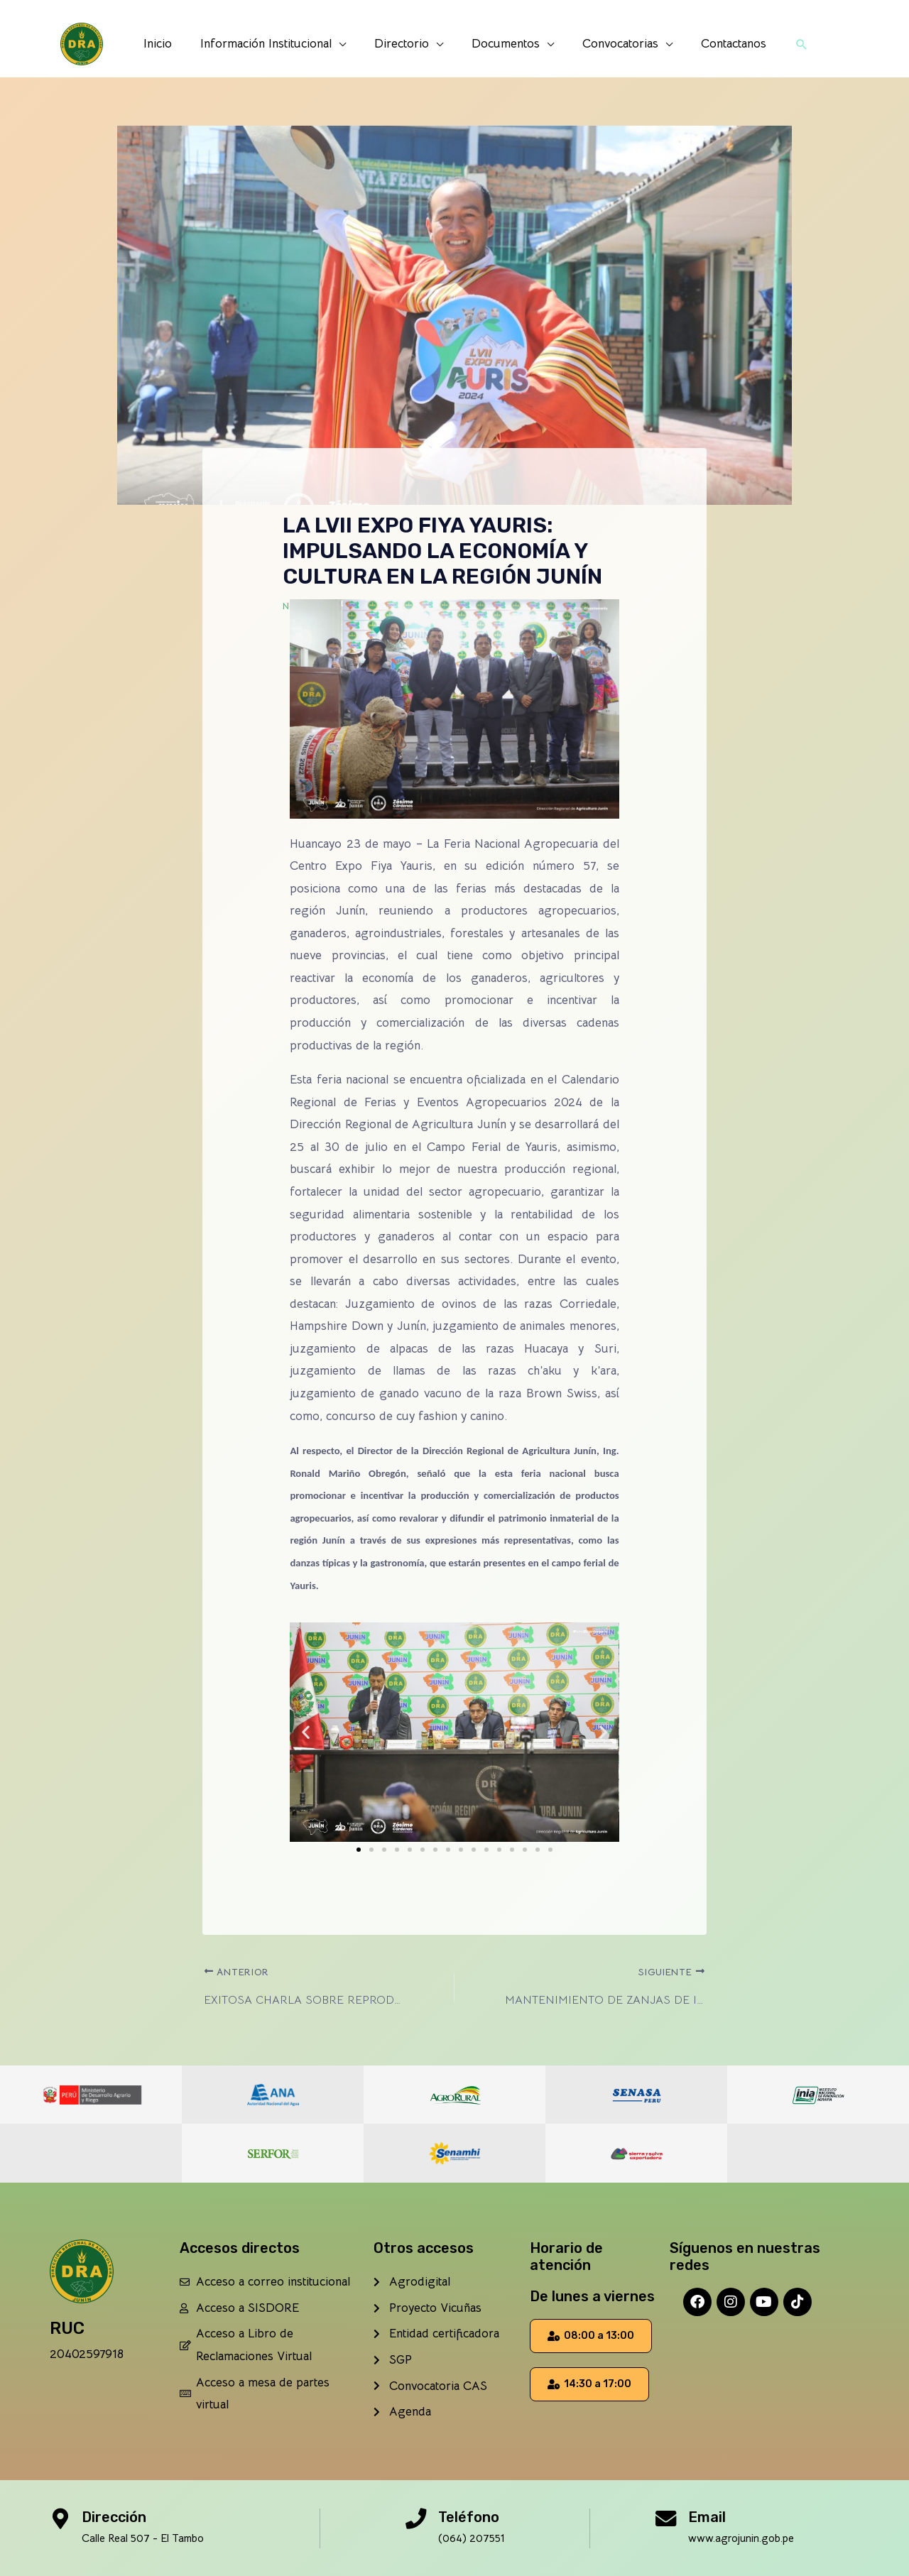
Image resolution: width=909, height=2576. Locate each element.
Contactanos (723, 43)
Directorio (403, 43)
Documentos (503, 43)
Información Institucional (272, 43)
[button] (789, 44)
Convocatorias (614, 43)
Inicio (168, 43)
